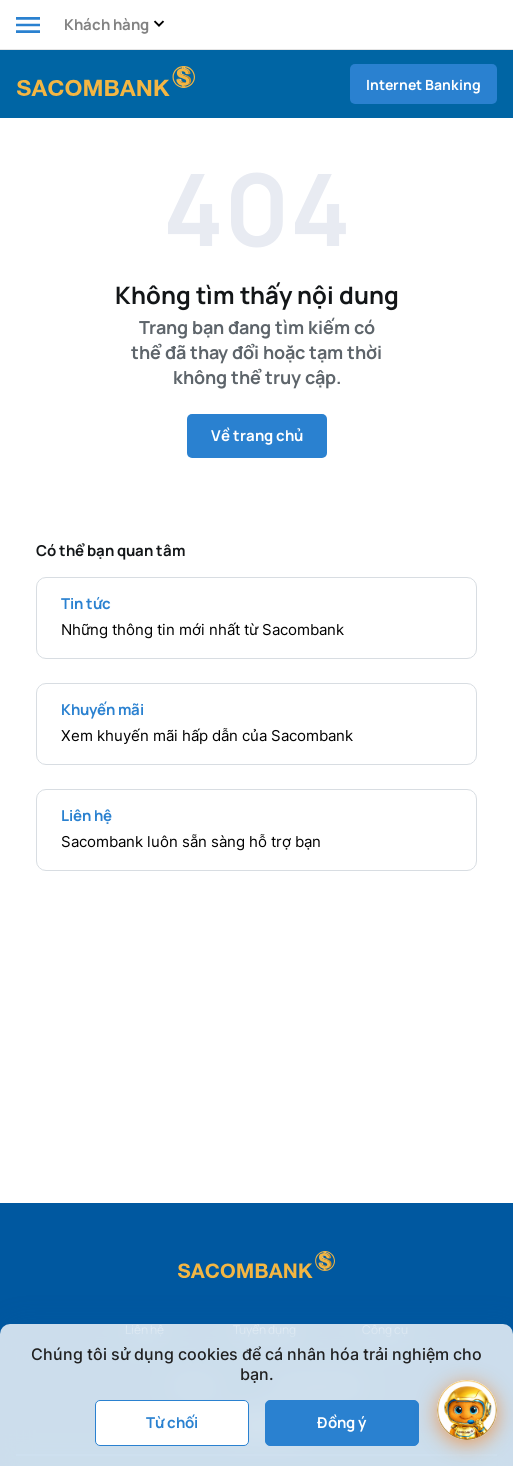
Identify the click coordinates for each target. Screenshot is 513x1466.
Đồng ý (341, 1422)
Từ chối (172, 1422)
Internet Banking (423, 84)
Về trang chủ (257, 435)
